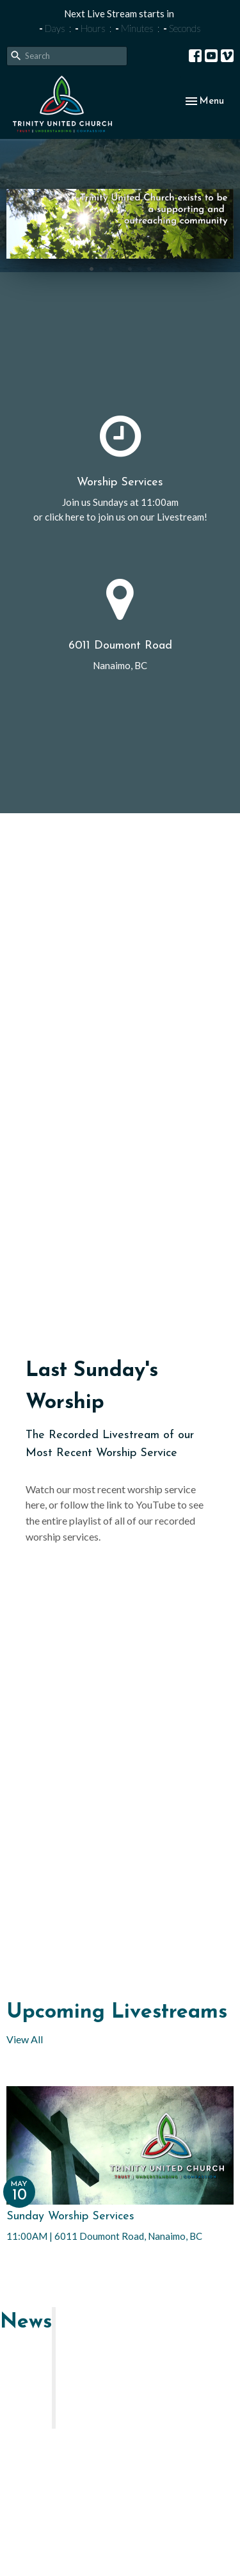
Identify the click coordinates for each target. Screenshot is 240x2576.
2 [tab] (110, 268)
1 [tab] (91, 268)
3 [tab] (130, 268)
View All (24, 2039)
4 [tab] (149, 268)
